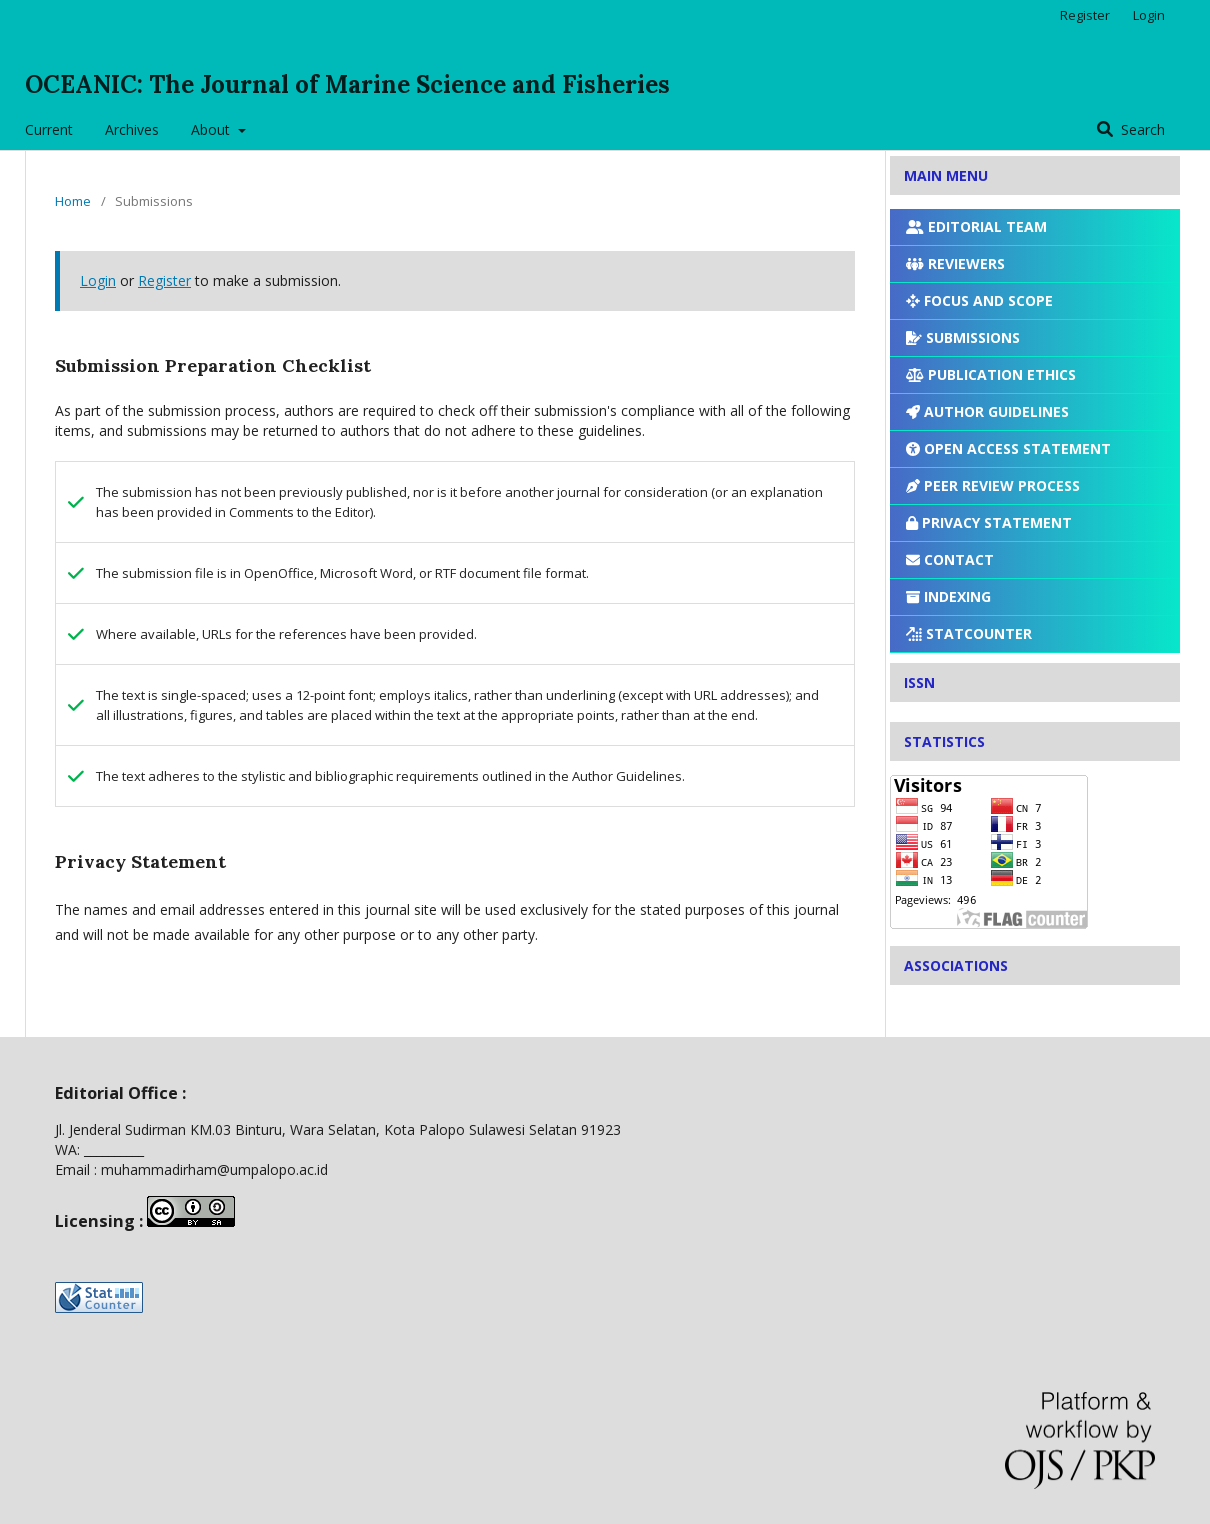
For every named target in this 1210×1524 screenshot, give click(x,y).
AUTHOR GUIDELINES (987, 411)
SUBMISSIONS (963, 337)
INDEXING (948, 596)
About (212, 129)
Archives (132, 129)
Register (1085, 15)
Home (73, 201)
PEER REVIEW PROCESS (993, 485)
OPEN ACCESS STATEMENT (1008, 448)
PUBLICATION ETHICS (991, 374)
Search (1141, 129)
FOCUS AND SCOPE (979, 300)
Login (1149, 15)
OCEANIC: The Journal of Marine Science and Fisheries (347, 84)
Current (49, 129)
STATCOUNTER (969, 633)
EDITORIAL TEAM (976, 226)
